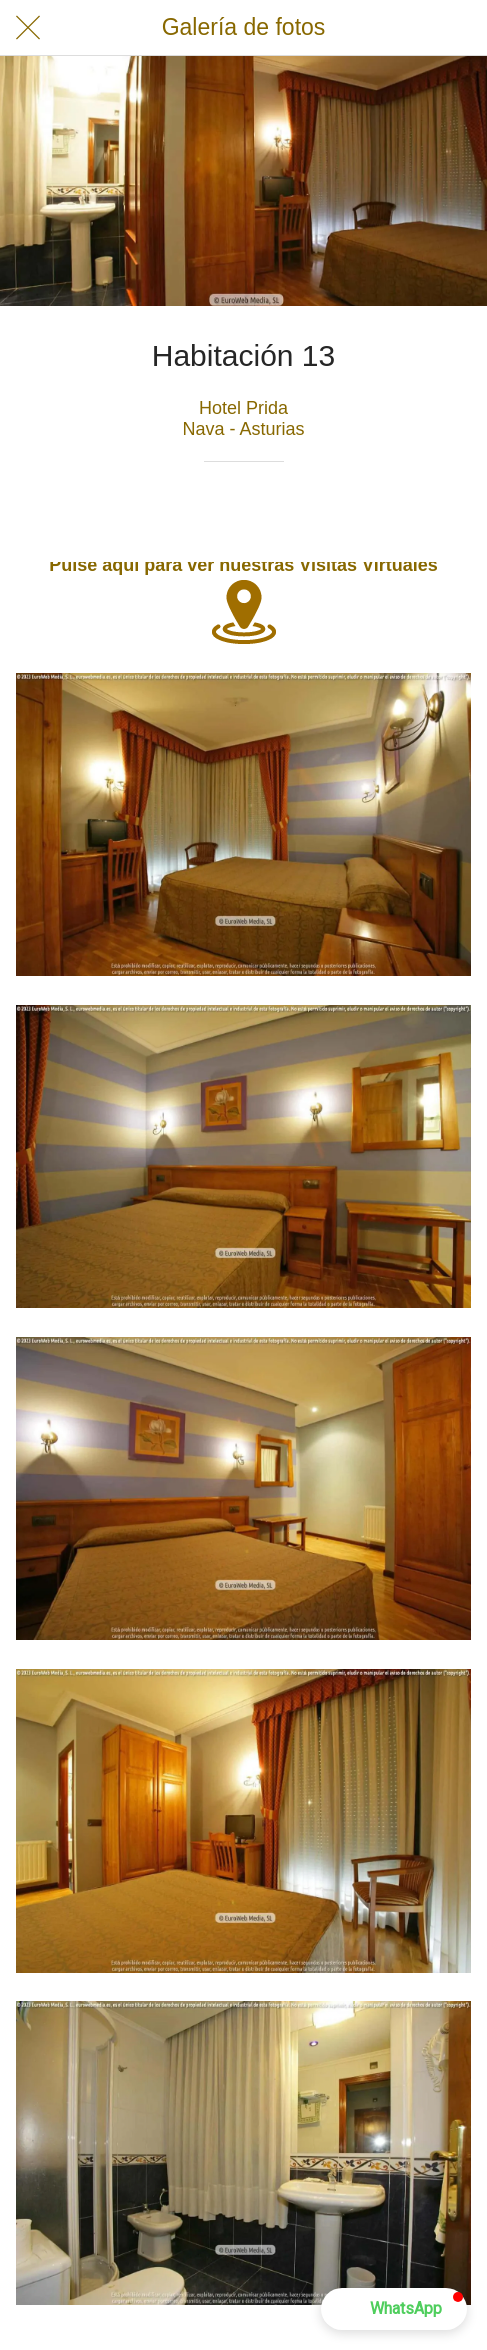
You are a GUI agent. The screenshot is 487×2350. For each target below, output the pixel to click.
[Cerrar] (28, 28)
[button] (394, 2309)
